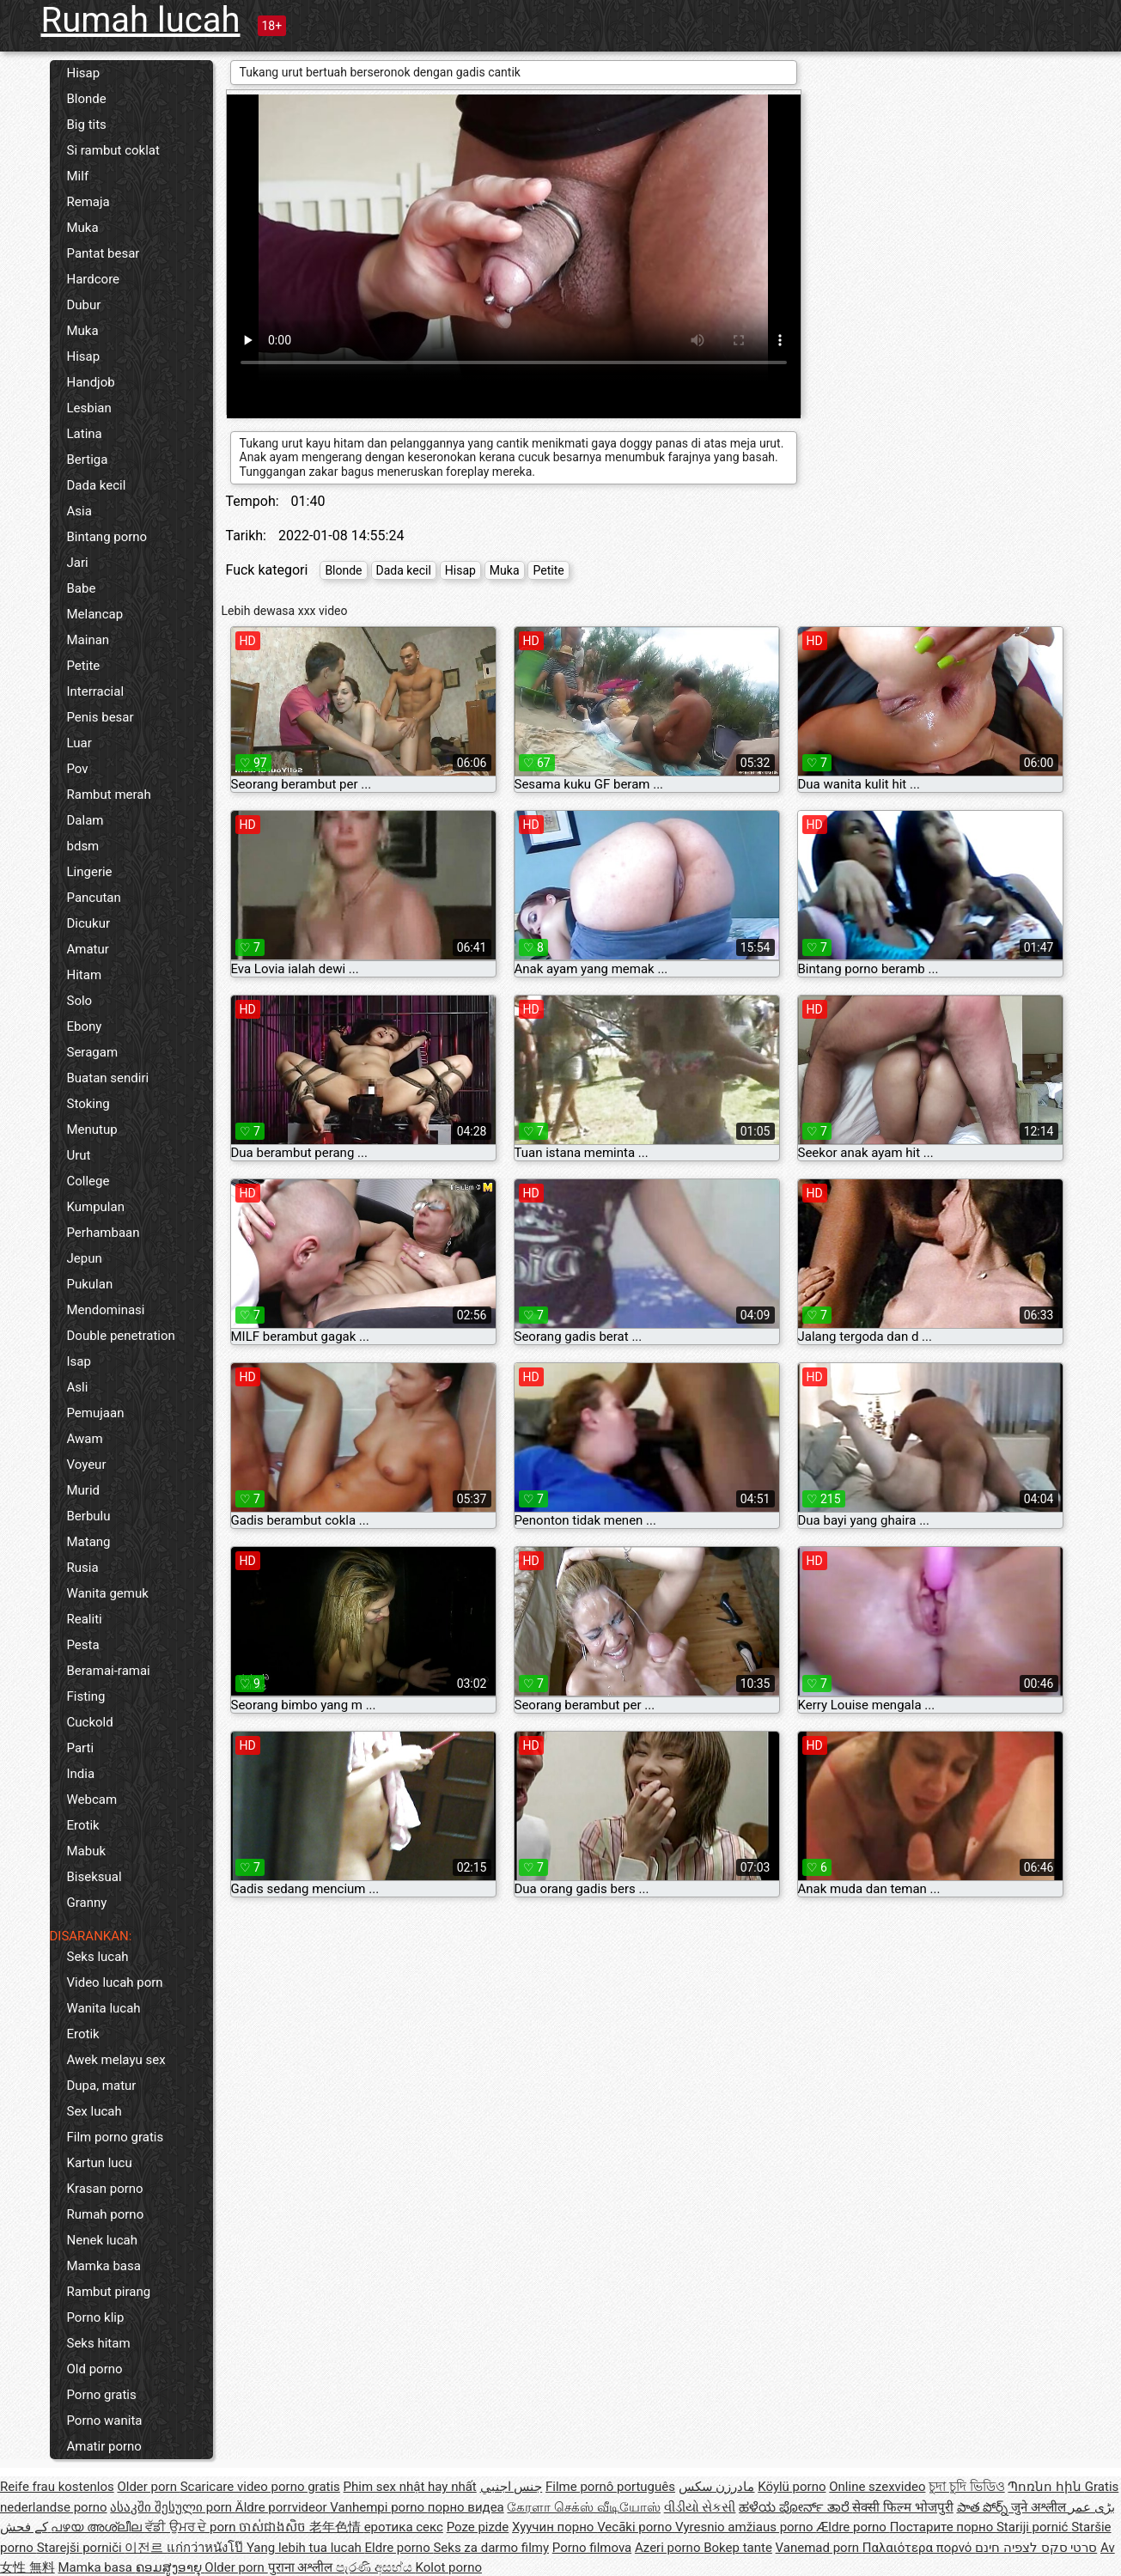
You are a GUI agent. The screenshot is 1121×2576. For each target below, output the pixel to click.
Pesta (83, 1645)
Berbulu (89, 1516)
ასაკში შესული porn (172, 2507)
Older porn (148, 2486)
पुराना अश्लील (302, 2567)
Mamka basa (104, 2266)
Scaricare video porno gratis (260, 2486)
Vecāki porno (636, 2527)
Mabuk (87, 1851)
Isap (79, 1361)
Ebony (84, 1026)
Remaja (88, 202)
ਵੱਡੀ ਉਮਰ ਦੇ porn (192, 2527)
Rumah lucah (141, 20)
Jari (77, 562)
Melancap (95, 614)
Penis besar (100, 717)
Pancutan (94, 897)
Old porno (95, 2369)
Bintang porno (107, 537)
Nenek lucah (102, 2240)
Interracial (96, 691)
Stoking (88, 1103)
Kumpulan (96, 1207)
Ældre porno (852, 2527)
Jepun (84, 1258)
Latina (84, 434)
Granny (87, 1902)
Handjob (91, 382)
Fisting (86, 1696)
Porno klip (96, 2317)
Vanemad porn (819, 2547)
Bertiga (87, 459)
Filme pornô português (610, 2486)
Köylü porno (792, 2486)
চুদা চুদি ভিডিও (966, 2486)
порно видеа (466, 2507)
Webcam (92, 1799)
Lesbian (89, 408)
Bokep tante (738, 2547)
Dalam (85, 820)
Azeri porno (669, 2547)
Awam (85, 1438)
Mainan (88, 640)
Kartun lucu (99, 2163)
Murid (84, 1490)
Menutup (92, 1129)
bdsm (83, 846)
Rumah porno (105, 2214)
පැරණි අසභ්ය (375, 2567)
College (88, 1181)
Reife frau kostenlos (57, 2486)
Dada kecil (96, 485)
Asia (79, 511)
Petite (84, 665)
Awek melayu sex (116, 2059)
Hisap (84, 73)
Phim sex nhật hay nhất (410, 2486)
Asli (77, 1387)
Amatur (88, 949)
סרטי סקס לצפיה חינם (1036, 2547)
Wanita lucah (104, 2008)
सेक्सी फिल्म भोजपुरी (902, 2507)
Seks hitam (99, 2343)
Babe (81, 588)
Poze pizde (478, 2527)
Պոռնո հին (1046, 2486)
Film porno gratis (115, 2137)
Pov (77, 768)
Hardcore (93, 279)
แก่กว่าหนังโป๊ (207, 2547)
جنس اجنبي (511, 2486)
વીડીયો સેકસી (700, 2507)
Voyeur (87, 1464)
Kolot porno (448, 2567)
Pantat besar (103, 253)
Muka (83, 227)
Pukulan (90, 1284)
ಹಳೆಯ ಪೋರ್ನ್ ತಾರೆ (795, 2507)
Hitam (84, 975)
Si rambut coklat (113, 150)
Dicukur (89, 923)
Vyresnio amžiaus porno (745, 2527)
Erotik (83, 1825)
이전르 (146, 2547)
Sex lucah (94, 2111)
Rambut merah (109, 794)
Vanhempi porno (378, 2507)
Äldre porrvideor (282, 2507)
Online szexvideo (877, 2486)
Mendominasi (106, 1310)
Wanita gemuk (108, 1593)
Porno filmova (591, 2547)
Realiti (84, 1619)
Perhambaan (103, 1232)
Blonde (87, 99)
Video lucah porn (115, 1982)
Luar (79, 743)
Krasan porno (105, 2188)
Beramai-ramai (108, 1670)
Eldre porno (399, 2547)
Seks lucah (98, 1956)
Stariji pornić (1033, 2527)
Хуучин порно (554, 2527)
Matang (89, 1542)
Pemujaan (96, 1413)
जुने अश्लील (1040, 2507)
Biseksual (94, 1877)
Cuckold (90, 1722)
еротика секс (403, 2527)
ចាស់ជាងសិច (274, 2527)
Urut (79, 1155)
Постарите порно (943, 2527)
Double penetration (121, 1335)
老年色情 (336, 2527)
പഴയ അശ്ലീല (97, 2527)
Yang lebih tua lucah (306, 2547)
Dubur (84, 305)
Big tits (87, 124)
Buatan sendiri (108, 1078)
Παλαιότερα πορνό (918, 2547)
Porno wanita (105, 2420)
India (81, 1773)
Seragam (93, 1052)
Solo (80, 1000)
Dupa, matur (102, 2085)
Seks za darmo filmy (491, 2547)
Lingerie (90, 872)
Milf (78, 176)
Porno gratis (102, 2394)
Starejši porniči (81, 2547)
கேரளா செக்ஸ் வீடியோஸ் (583, 2507)
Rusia (83, 1567)
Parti (80, 1748)
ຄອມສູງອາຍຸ (170, 2567)
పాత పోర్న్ (984, 2507)
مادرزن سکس (717, 2486)
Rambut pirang (109, 2291)
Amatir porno (104, 2446)
